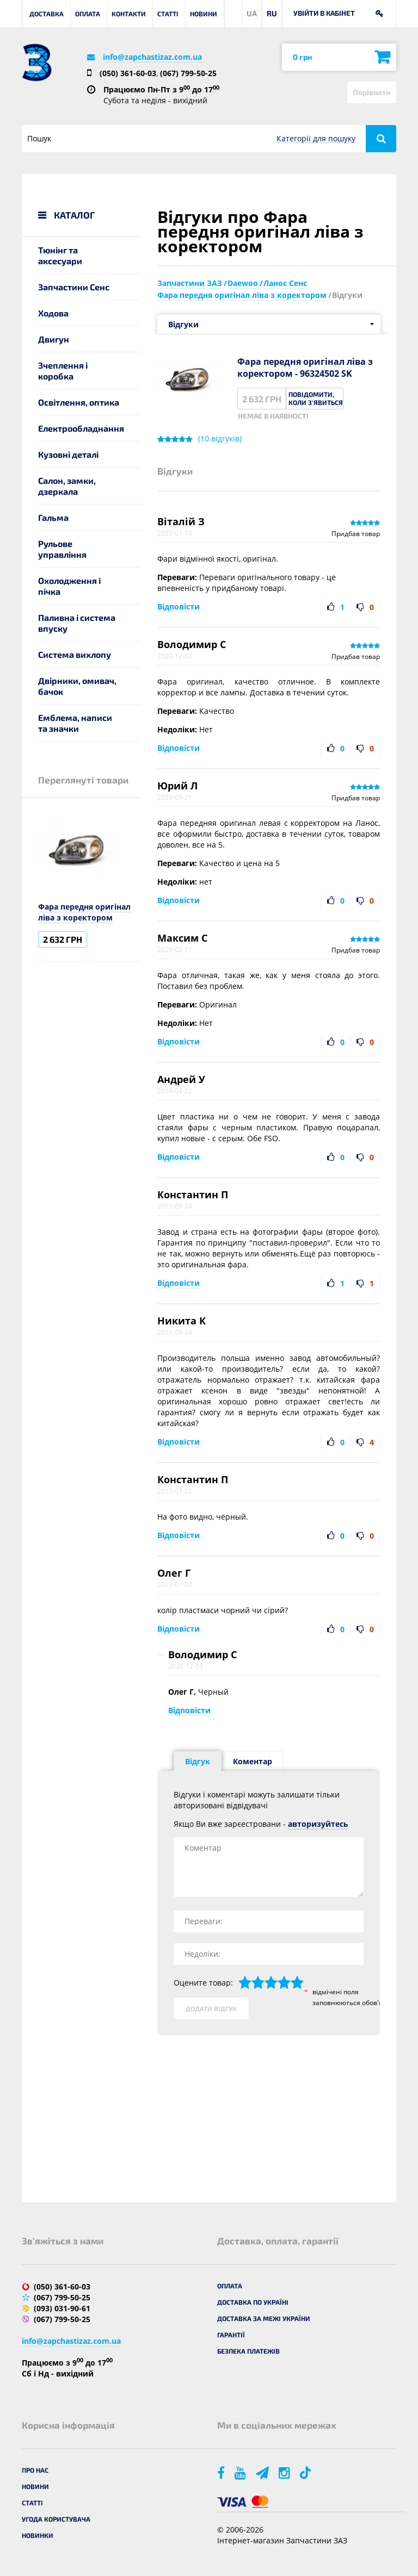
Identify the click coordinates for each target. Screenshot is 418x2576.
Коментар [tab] (252, 1761)
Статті (168, 13)
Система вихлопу (74, 654)
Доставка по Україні (252, 2302)
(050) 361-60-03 (128, 73)
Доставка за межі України (263, 2318)
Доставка (46, 13)
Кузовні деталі (68, 454)
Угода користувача (56, 2519)
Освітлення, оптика (78, 402)
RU (272, 13)
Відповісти (178, 606)
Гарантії (231, 2334)
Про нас (35, 2470)
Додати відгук (211, 2008)
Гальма (53, 517)
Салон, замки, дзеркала (67, 485)
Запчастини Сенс (73, 287)
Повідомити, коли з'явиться (315, 398)
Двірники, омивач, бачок (77, 685)
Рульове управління (62, 548)
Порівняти (372, 92)
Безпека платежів (248, 2351)
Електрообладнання (81, 428)
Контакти (129, 13)
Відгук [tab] (197, 1761)
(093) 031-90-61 (62, 2308)
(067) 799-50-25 (188, 73)
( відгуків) (220, 439)
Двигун (53, 339)
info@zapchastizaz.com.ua (152, 57)
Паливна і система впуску (76, 622)
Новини (203, 13)
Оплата (87, 13)
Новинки (37, 2535)
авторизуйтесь (318, 1824)
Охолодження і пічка (69, 585)
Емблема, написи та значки (75, 722)
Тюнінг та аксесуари (60, 255)
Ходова (53, 313)
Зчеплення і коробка (63, 370)
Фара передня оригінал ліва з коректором (84, 912)
